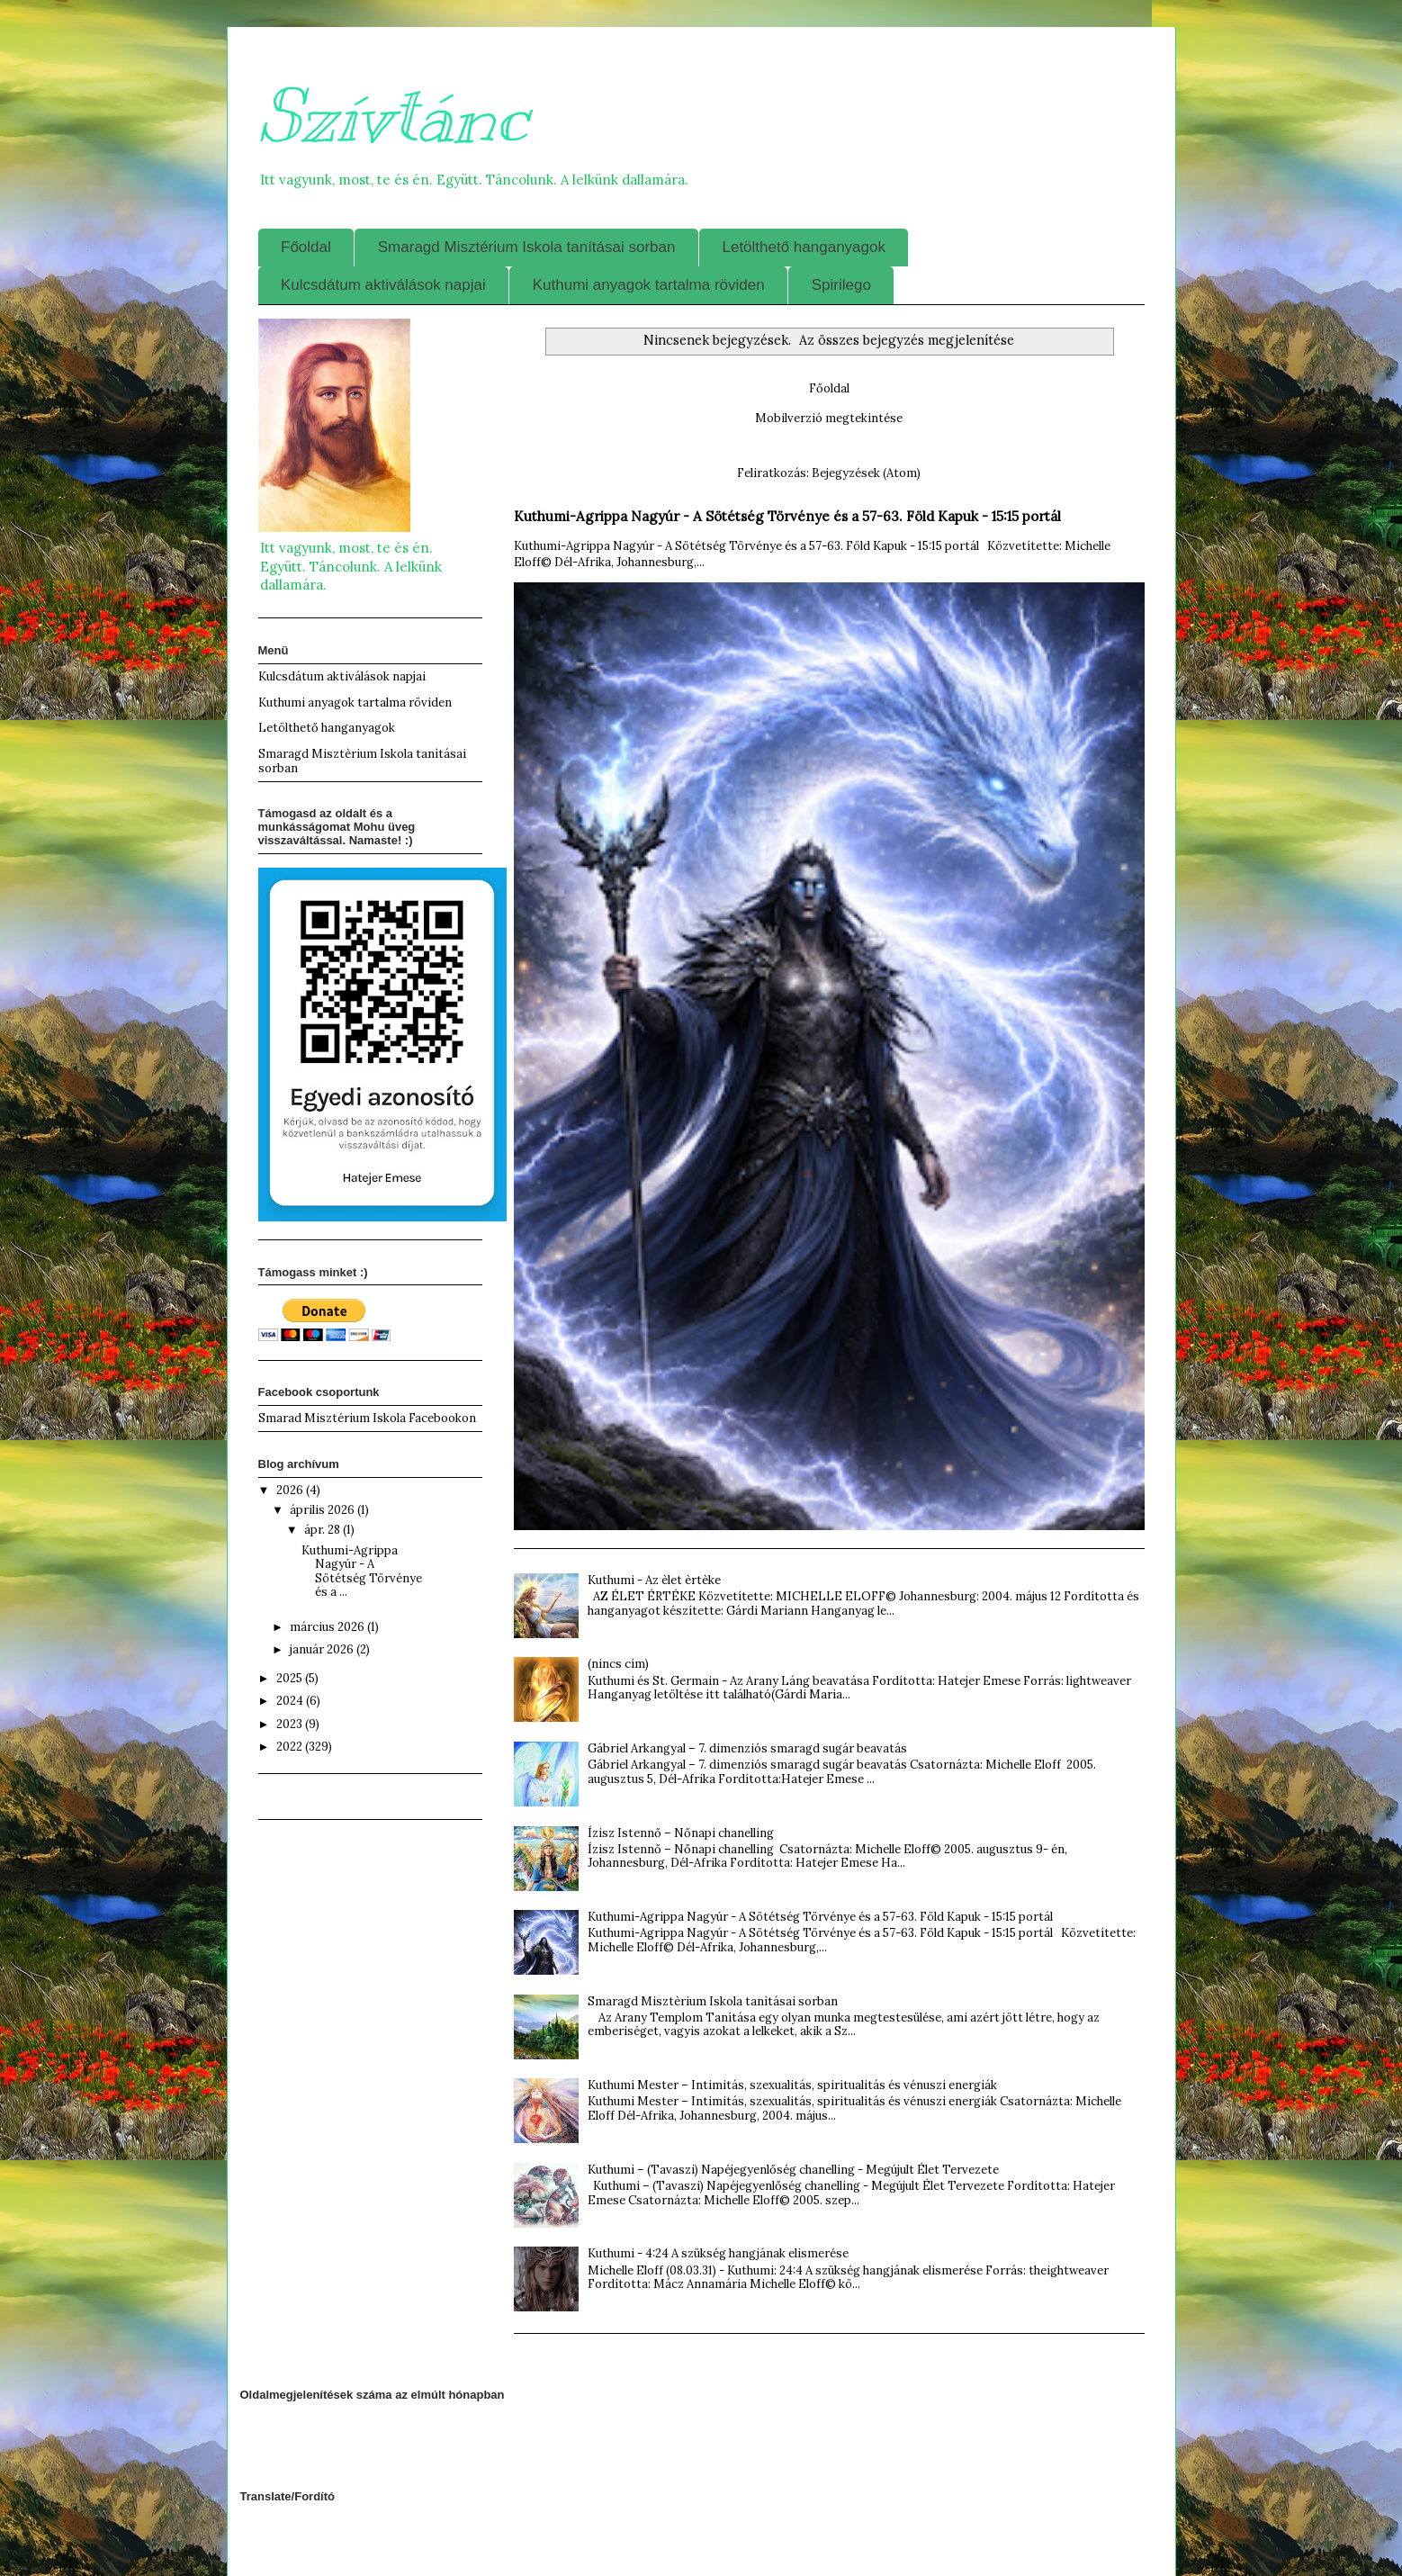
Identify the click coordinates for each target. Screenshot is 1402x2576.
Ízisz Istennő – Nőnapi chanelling (681, 1833)
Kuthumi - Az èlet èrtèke (654, 1580)
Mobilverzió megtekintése (829, 418)
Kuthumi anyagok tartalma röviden (649, 284)
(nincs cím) (618, 1663)
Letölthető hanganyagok (803, 247)
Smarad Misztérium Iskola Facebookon (367, 1418)
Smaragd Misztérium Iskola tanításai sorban (527, 247)
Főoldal (306, 247)
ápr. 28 (323, 1529)
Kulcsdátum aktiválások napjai (383, 284)
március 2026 (328, 1627)
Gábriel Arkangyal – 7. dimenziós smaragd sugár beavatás (747, 1748)
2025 (290, 1678)
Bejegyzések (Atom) (866, 473)
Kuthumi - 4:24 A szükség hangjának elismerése (718, 2253)
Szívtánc (393, 116)
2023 (290, 1724)
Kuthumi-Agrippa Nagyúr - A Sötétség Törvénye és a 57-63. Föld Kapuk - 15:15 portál (787, 516)
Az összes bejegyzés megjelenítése (906, 340)
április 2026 (323, 1510)
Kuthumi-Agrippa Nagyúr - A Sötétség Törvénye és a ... (361, 1571)
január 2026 (323, 1649)
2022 (290, 1746)
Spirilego (841, 284)
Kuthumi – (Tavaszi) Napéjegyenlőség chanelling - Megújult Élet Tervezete (793, 2169)
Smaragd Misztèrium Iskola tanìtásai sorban (713, 2001)
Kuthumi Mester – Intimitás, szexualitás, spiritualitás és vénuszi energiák (792, 2085)
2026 (291, 1490)
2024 (291, 1700)
